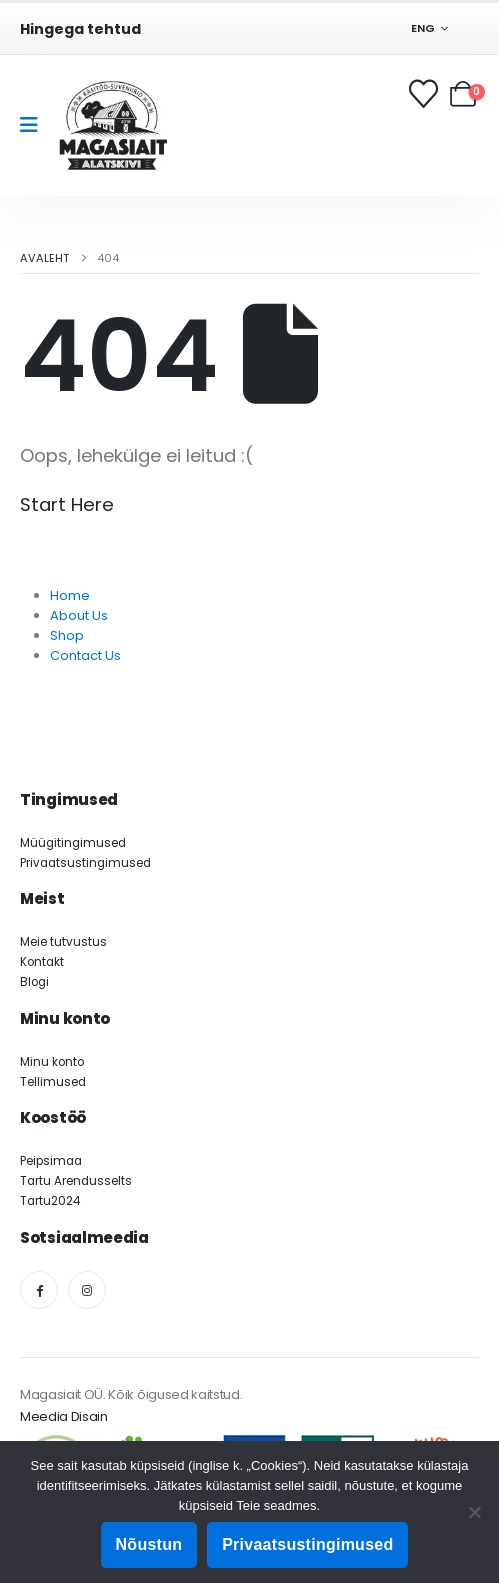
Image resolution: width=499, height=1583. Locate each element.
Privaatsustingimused (85, 863)
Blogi (34, 982)
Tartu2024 (50, 1201)
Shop (67, 635)
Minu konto (52, 1062)
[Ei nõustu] (474, 1512)
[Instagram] (87, 1290)
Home (70, 595)
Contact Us (85, 655)
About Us (79, 615)
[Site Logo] (113, 125)
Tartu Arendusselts (76, 1181)
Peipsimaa (51, 1161)
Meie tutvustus (63, 942)
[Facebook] (39, 1290)
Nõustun (149, 1544)
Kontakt (42, 962)
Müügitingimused (73, 843)
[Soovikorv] (425, 93)
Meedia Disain (64, 1416)
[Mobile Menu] (35, 125)
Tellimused (53, 1082)
